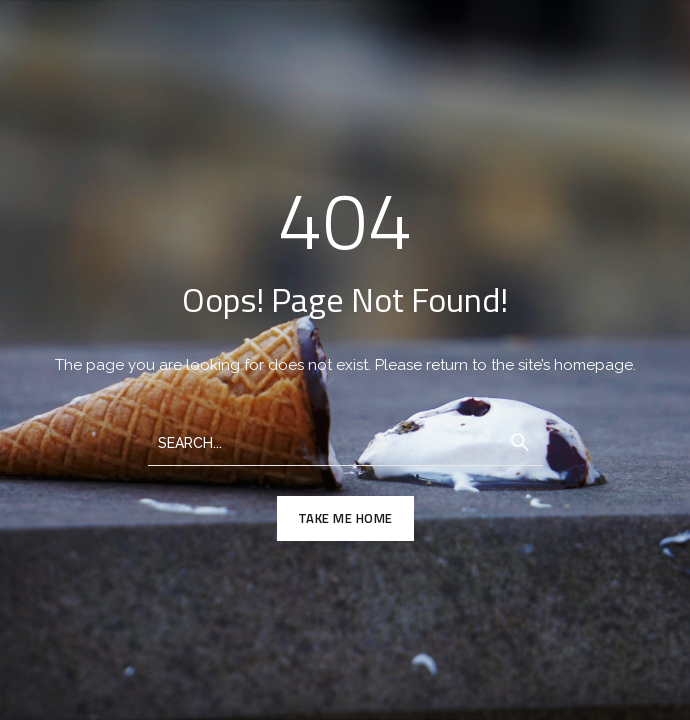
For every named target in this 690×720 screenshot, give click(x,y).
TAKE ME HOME (345, 518)
